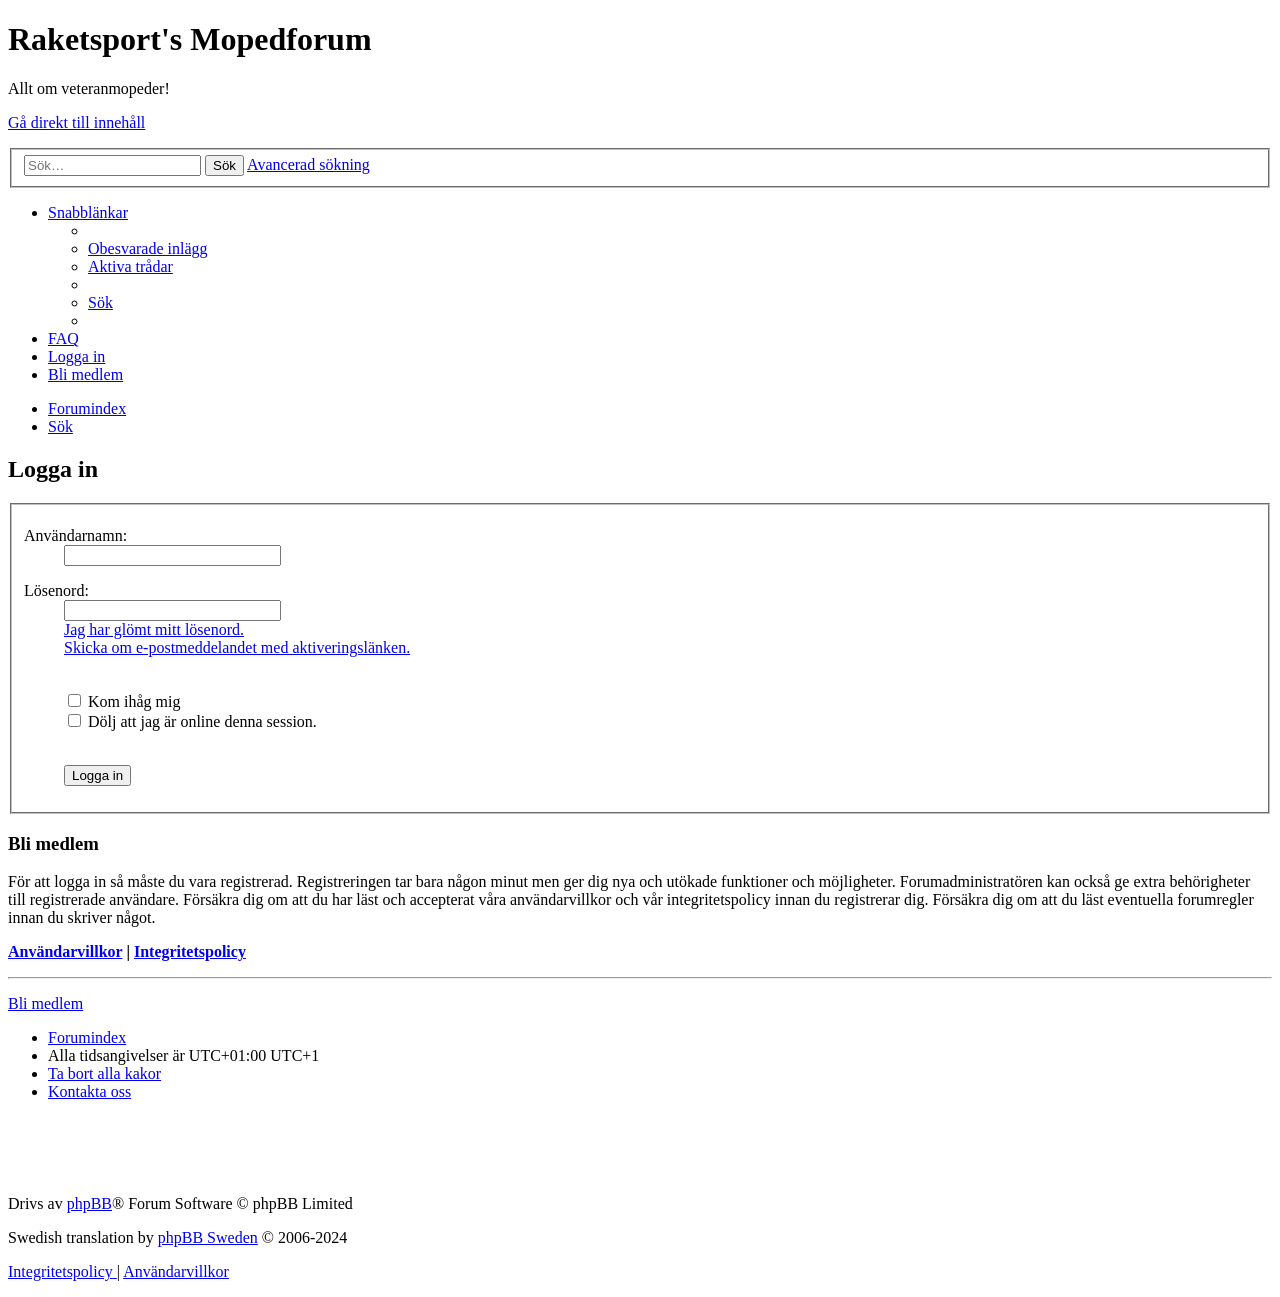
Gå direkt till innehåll (76, 122)
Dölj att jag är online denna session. (192, 721)
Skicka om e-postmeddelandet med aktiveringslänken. (237, 647)
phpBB (89, 1203)
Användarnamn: (75, 535)
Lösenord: (56, 590)
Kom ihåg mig (124, 701)
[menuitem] (148, 248)
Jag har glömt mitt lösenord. (154, 629)
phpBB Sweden (208, 1237)
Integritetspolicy (190, 951)
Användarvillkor (65, 951)
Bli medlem (45, 1003)
